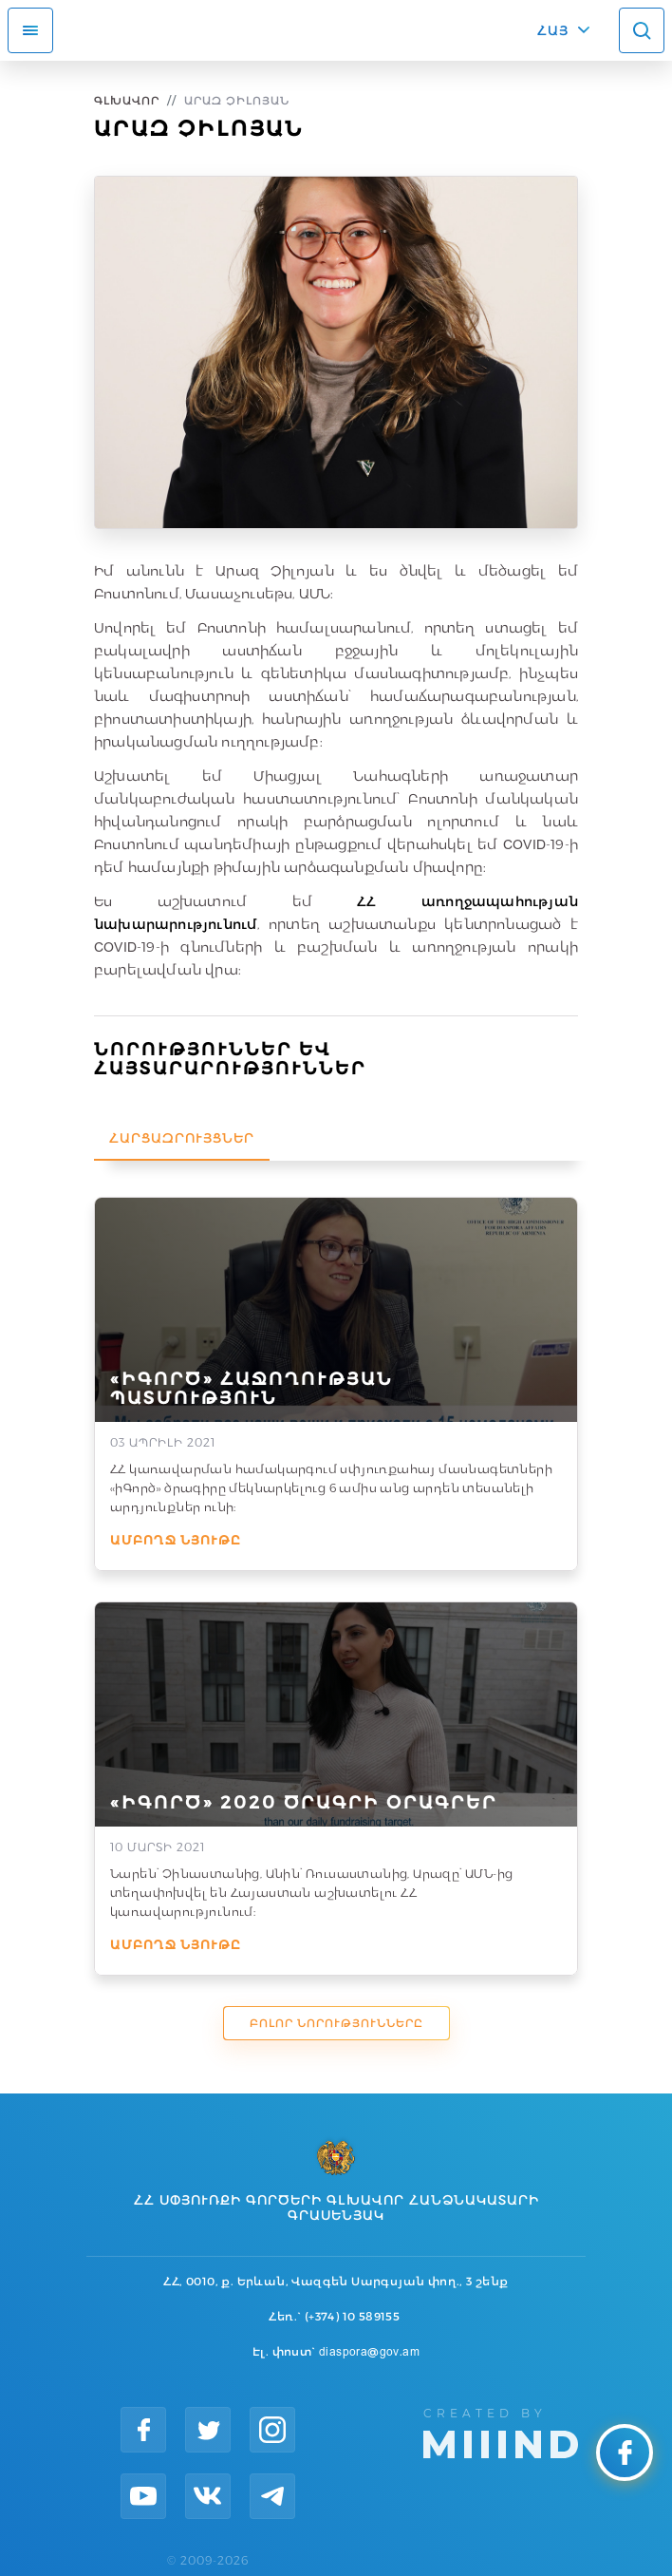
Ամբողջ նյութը (175, 1539)
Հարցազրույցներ (181, 1138)
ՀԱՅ (553, 30)
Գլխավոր (126, 100)
